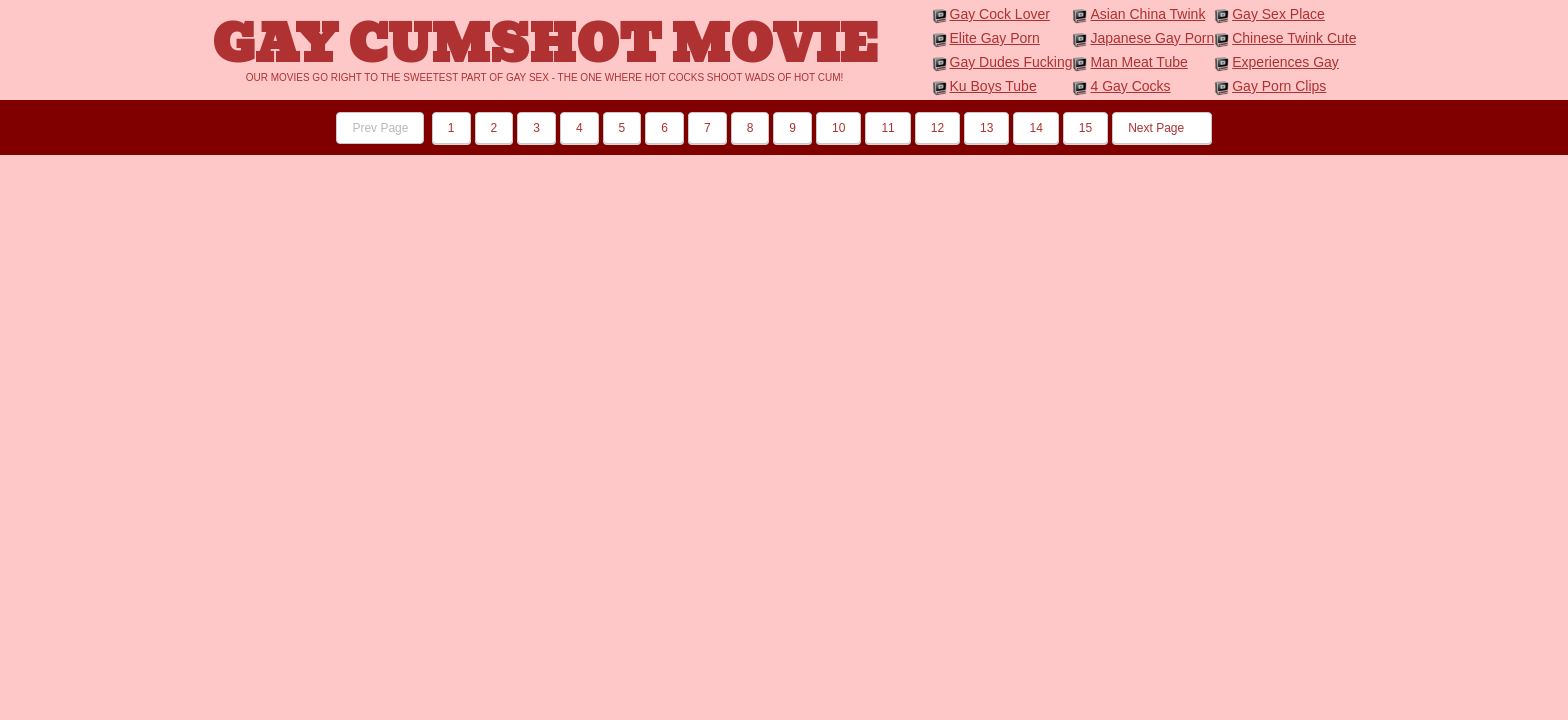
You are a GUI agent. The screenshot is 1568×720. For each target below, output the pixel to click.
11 (887, 128)
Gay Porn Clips (1279, 86)
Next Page (1161, 128)
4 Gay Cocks (1130, 86)
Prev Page (380, 128)
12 (937, 128)
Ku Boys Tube (993, 86)
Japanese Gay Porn (1152, 38)
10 (838, 128)
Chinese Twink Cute (1294, 38)
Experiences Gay (1285, 62)
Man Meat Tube (1138, 62)
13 (986, 128)
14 (1035, 128)
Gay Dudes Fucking (1011, 62)
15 (1085, 128)
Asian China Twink (1147, 14)
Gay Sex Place (1278, 14)
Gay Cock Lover (1000, 14)
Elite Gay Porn (995, 38)
